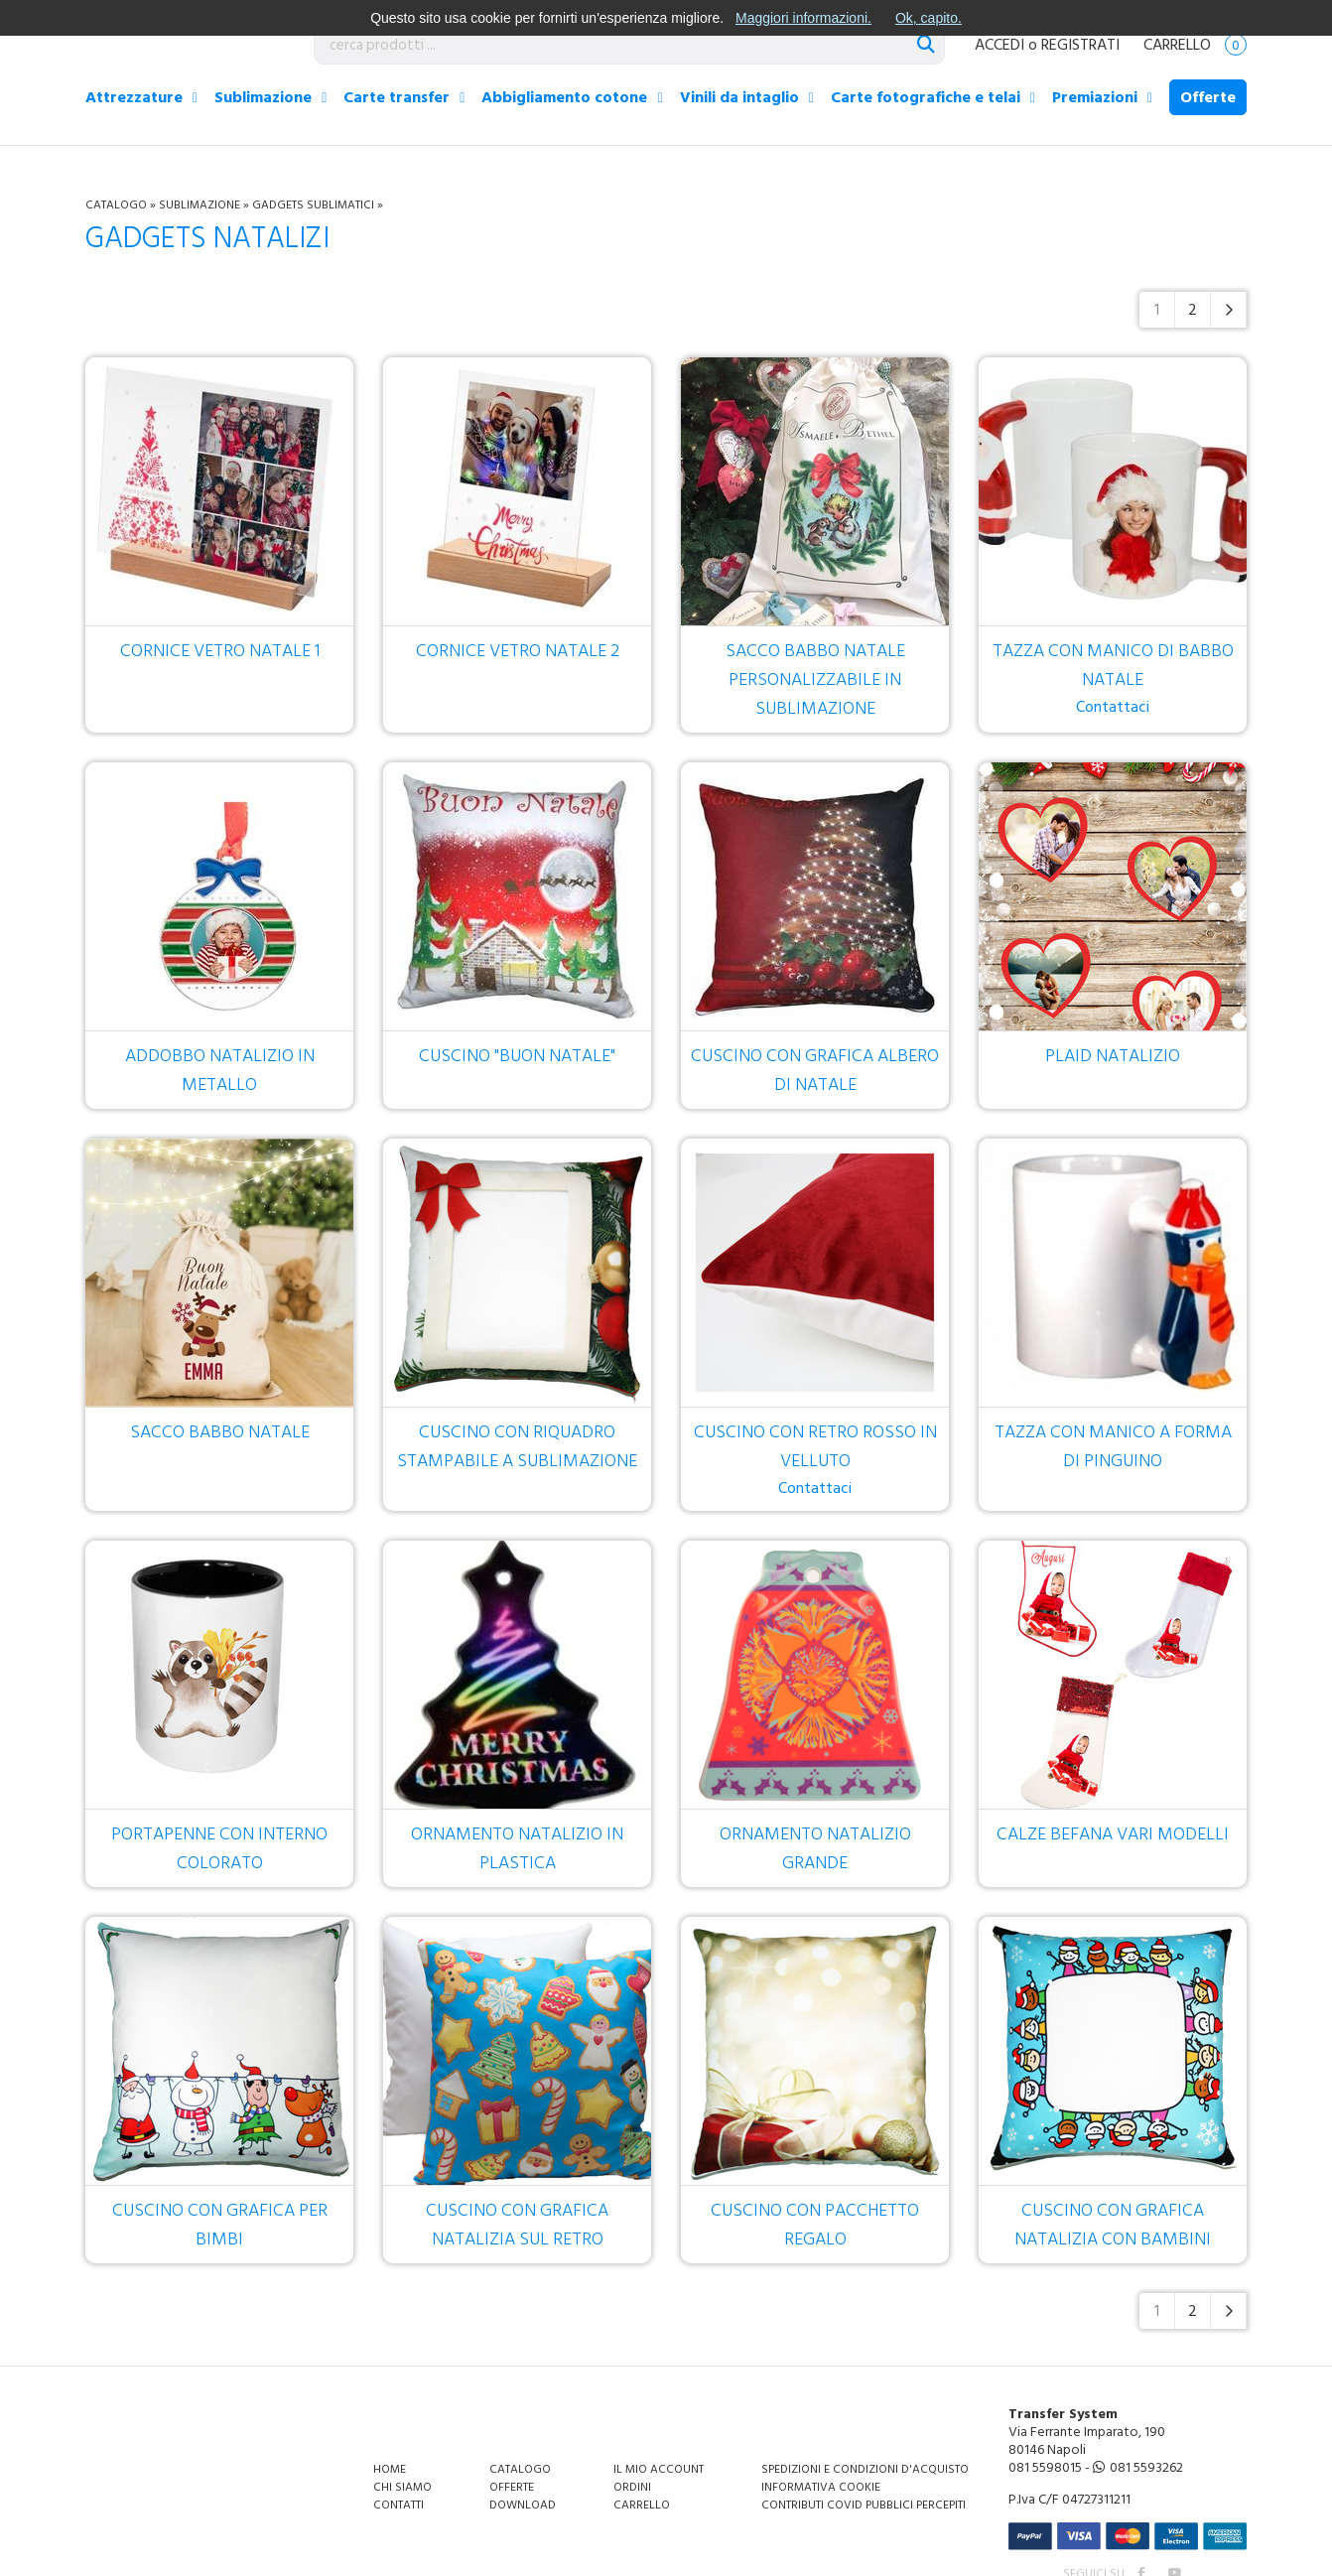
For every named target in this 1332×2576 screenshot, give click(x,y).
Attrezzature (134, 97)
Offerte (1208, 97)
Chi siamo (402, 2487)
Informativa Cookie (820, 2487)
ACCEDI (999, 45)
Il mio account (658, 2469)
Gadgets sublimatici (313, 205)
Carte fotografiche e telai (925, 97)
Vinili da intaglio (739, 97)
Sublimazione (263, 97)
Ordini (632, 2487)
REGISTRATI (1080, 45)
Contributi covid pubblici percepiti (863, 2505)
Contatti (398, 2505)
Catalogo (116, 205)
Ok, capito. (928, 18)
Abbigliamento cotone (564, 97)
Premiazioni (1094, 97)
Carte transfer (396, 97)
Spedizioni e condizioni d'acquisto (865, 2469)
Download (522, 2505)
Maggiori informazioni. (803, 18)
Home (389, 2469)
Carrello (1195, 45)
